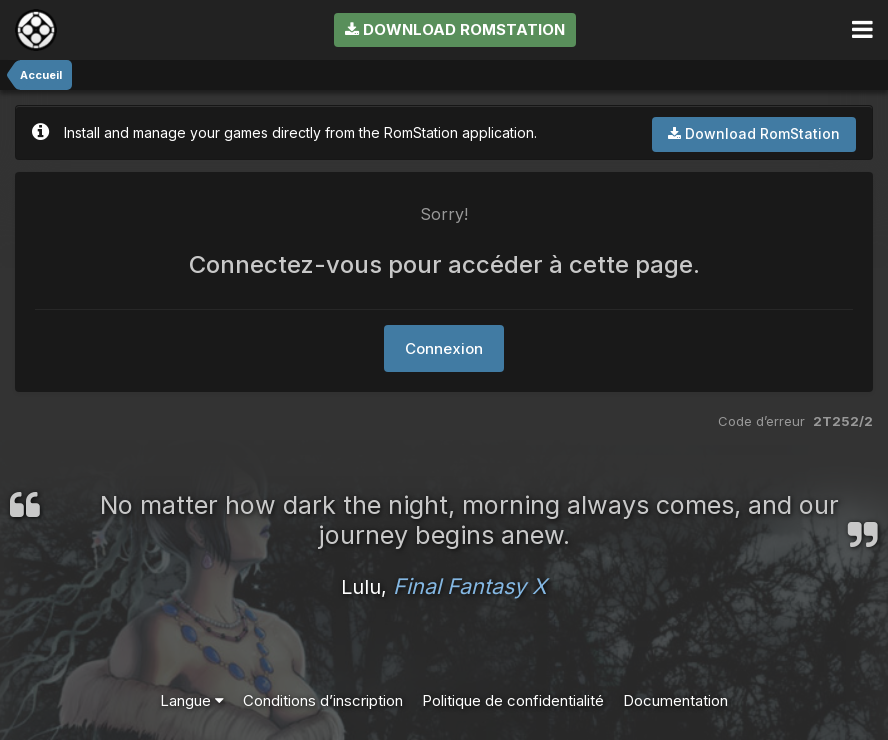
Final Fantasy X (470, 586)
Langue (192, 700)
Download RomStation (455, 29)
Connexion (444, 348)
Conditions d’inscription (323, 700)
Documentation (675, 700)
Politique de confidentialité (513, 700)
